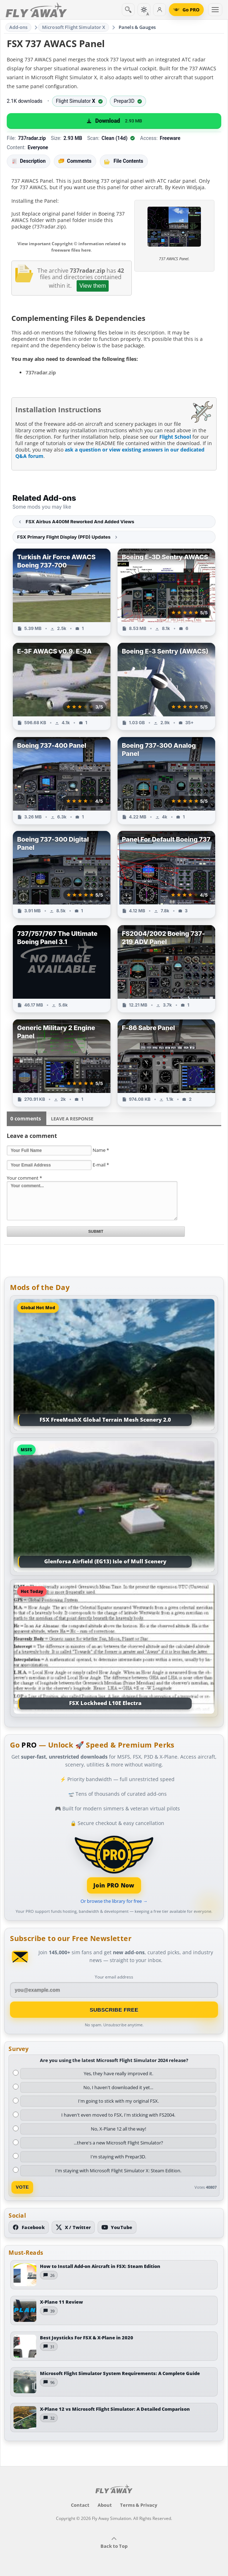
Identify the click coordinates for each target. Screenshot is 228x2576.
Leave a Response (72, 1118)
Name (101, 1150)
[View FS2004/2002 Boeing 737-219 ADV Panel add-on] (166, 969)
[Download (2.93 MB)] (114, 121)
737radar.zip (41, 372)
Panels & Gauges (137, 27)
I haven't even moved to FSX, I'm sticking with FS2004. (118, 2115)
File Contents (123, 161)
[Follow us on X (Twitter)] (73, 2227)
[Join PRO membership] (114, 1864)
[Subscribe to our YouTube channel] (117, 2227)
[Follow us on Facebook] (29, 2227)
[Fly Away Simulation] (36, 9)
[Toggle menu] (215, 9)
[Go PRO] (186, 9)
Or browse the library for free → (114, 1901)
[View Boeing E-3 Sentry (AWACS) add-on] (166, 686)
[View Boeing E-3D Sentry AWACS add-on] (166, 592)
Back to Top (114, 2542)
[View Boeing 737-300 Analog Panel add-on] (166, 781)
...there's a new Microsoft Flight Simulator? (118, 2142)
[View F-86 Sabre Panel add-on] (166, 1063)
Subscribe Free (114, 2010)
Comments (75, 161)
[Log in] (159, 9)
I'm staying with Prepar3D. (118, 2156)
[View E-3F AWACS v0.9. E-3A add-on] (61, 686)
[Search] (128, 9)
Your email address (114, 1977)
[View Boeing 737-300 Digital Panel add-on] (61, 874)
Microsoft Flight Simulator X (73, 27)
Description (28, 161)
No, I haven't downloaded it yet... (118, 2087)
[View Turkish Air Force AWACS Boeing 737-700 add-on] (61, 592)
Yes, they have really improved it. (118, 2073)
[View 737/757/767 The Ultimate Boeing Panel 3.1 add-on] (61, 969)
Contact (80, 2505)
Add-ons (18, 27)
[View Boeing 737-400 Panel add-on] (61, 781)
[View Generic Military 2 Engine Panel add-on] (61, 1063)
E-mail (101, 1164)
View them (92, 286)
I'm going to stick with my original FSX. (118, 2101)
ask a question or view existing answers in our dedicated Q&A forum (109, 452)
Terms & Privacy (138, 2505)
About (105, 2505)
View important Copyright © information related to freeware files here (71, 247)
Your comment (24, 1178)
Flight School (175, 436)
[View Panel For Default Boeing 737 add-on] (166, 874)
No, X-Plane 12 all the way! (118, 2129)
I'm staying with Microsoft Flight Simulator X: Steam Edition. (118, 2170)
